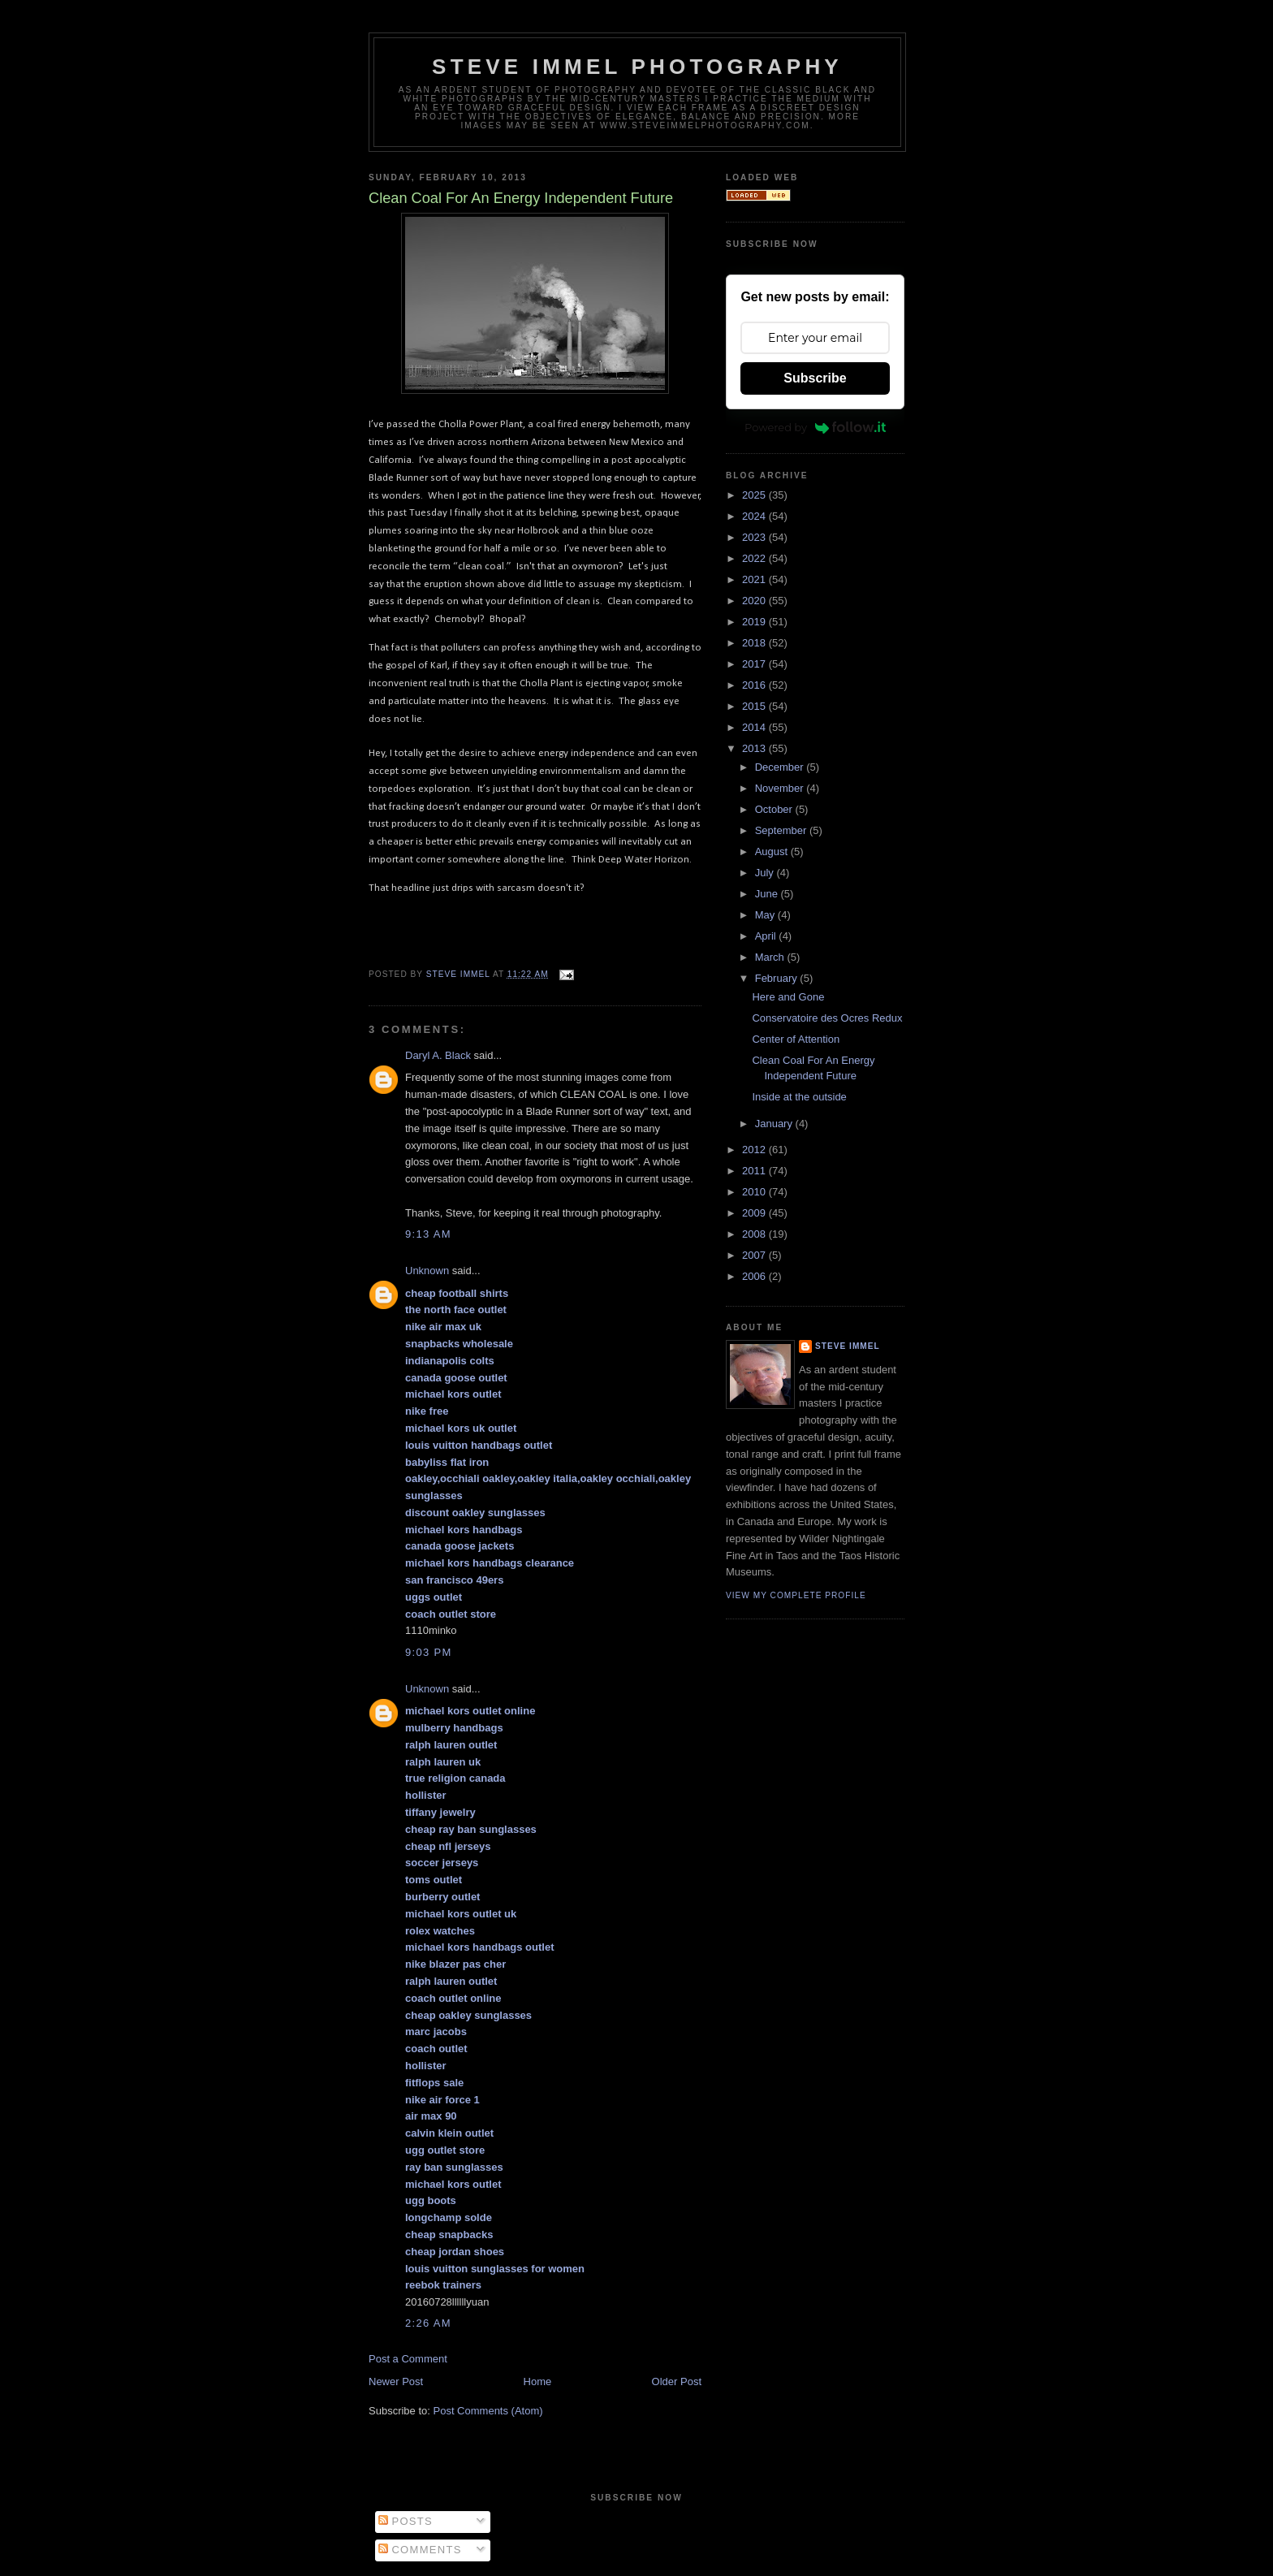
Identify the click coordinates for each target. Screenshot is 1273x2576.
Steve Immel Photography (637, 66)
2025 (755, 495)
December (781, 767)
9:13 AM (428, 1234)
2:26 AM (428, 2323)
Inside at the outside (799, 1097)
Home (538, 2381)
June (768, 894)
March (771, 957)
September (782, 830)
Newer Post (396, 2381)
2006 (755, 1276)
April (767, 936)
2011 (755, 1171)
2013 (755, 748)
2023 (755, 537)
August (773, 851)
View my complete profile (796, 1595)
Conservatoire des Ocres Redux (827, 1018)
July (766, 873)
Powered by (815, 427)
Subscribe (814, 378)
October (775, 809)
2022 (755, 558)
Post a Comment (408, 2359)
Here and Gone (788, 997)
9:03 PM (428, 1652)
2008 (755, 1234)
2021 (755, 579)
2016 (755, 685)
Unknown (427, 1270)
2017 (755, 664)
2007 (755, 1255)
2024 (755, 516)
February (777, 978)
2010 (755, 1192)
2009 (755, 1213)
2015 (755, 706)
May (766, 915)
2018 (755, 643)
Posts (405, 2521)
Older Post (676, 2381)
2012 (755, 1149)
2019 (755, 622)
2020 (755, 600)
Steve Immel (847, 1346)
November (781, 788)
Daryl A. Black (438, 1055)
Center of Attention (795, 1039)
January (775, 1123)
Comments (420, 2550)
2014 (755, 727)
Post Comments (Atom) (488, 2411)
